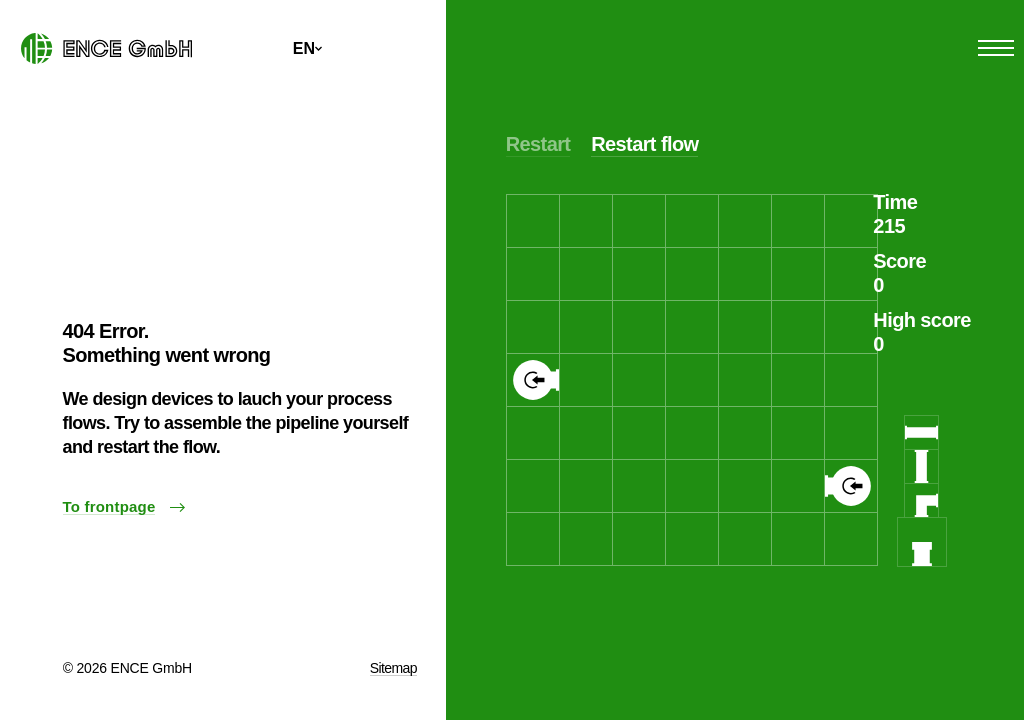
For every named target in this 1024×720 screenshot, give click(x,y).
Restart (538, 144)
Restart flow (644, 144)
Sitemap (393, 668)
